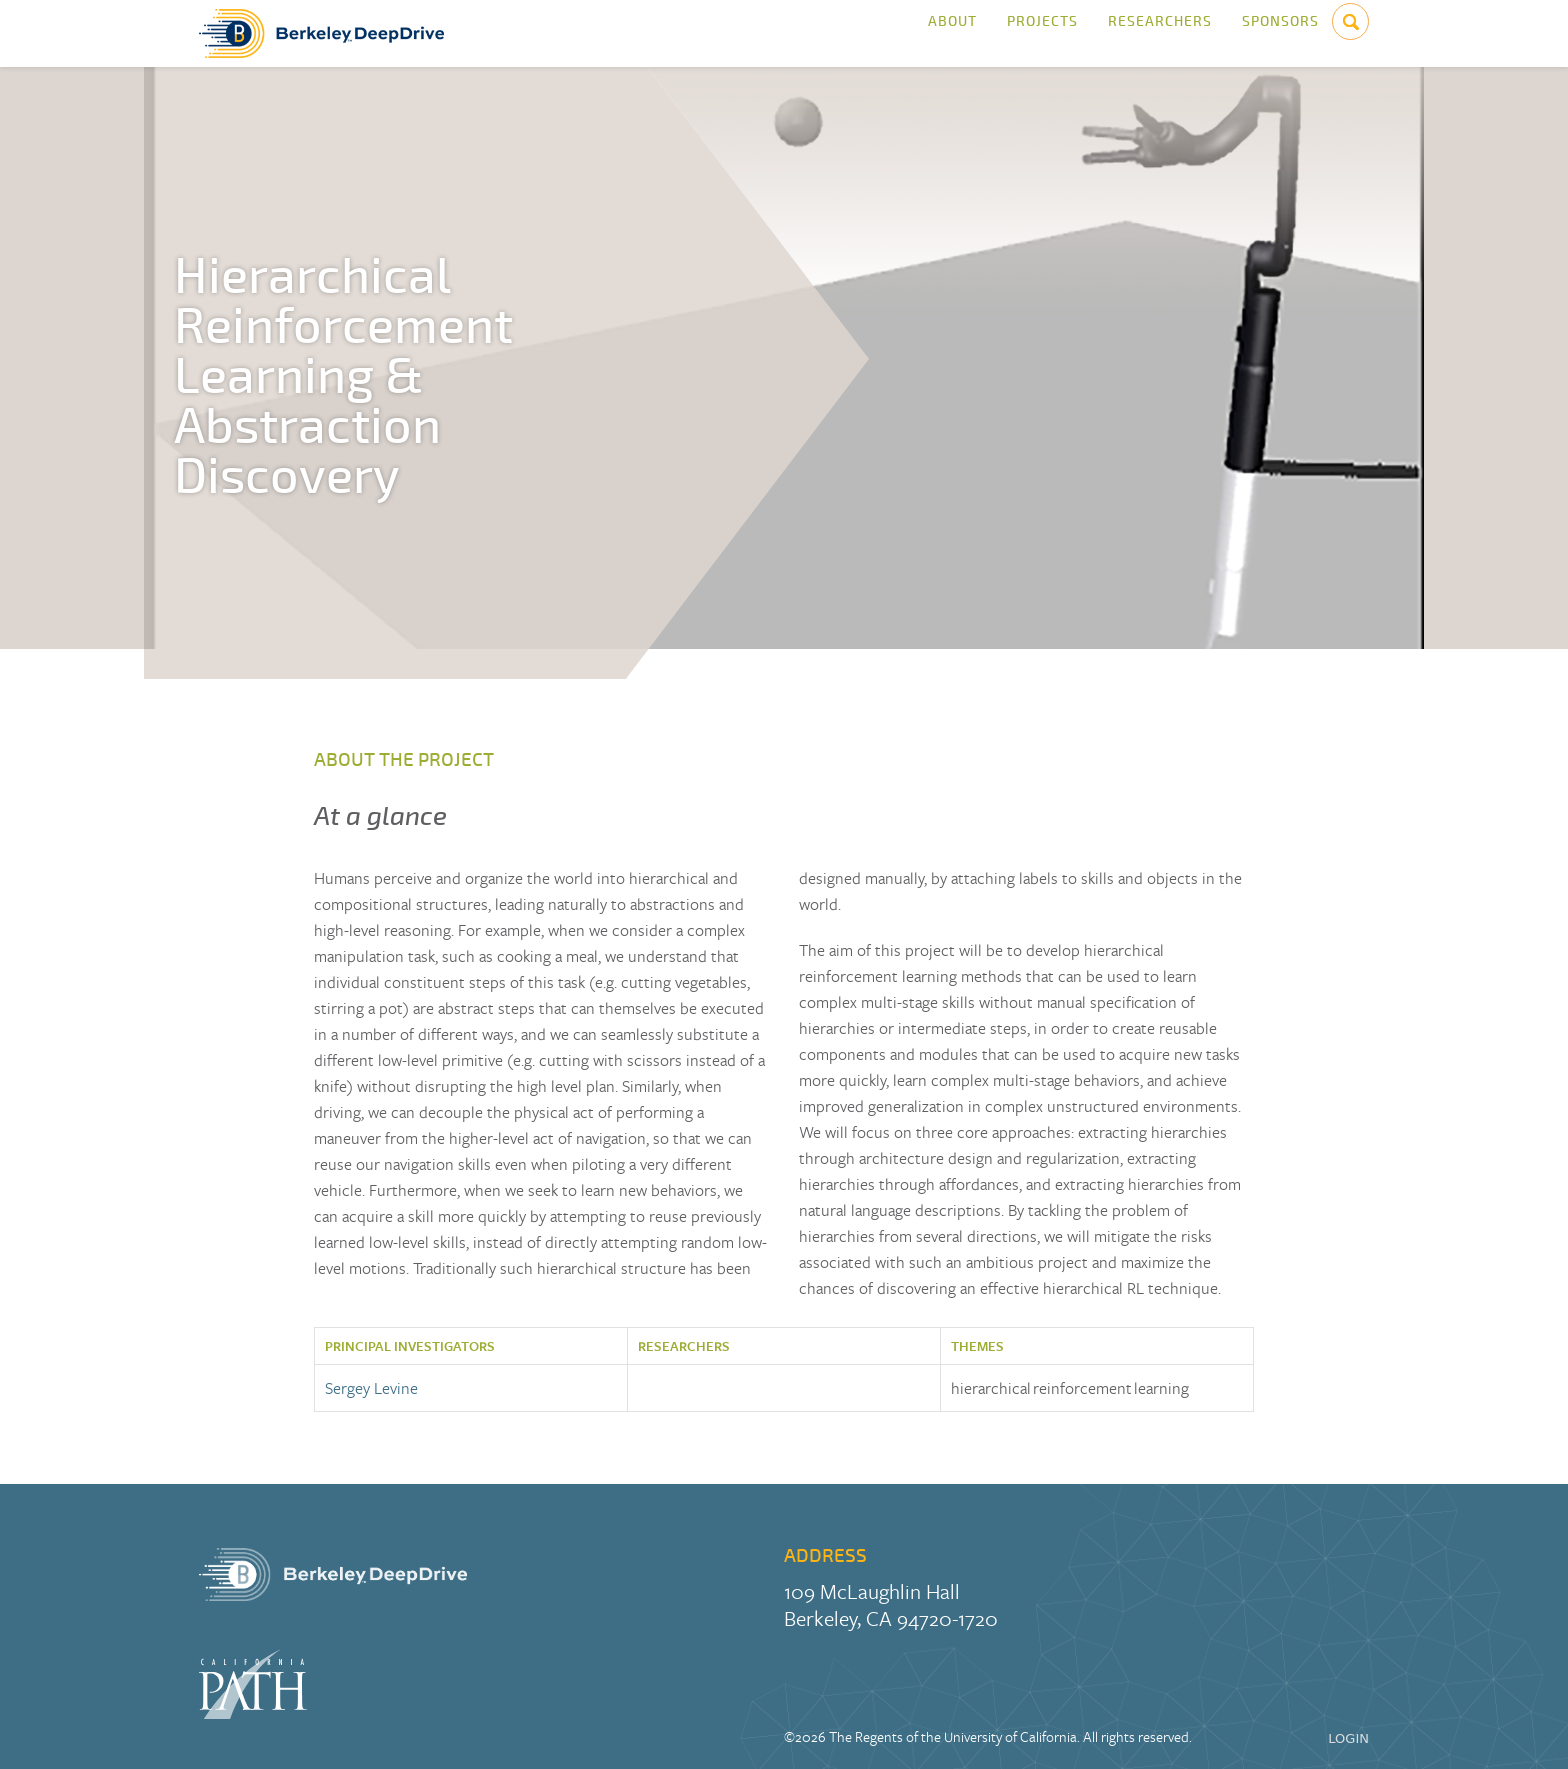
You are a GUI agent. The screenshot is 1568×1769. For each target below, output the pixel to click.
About (952, 33)
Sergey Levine (371, 1388)
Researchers (1160, 33)
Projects (1042, 33)
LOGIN (1348, 1738)
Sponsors (1280, 33)
